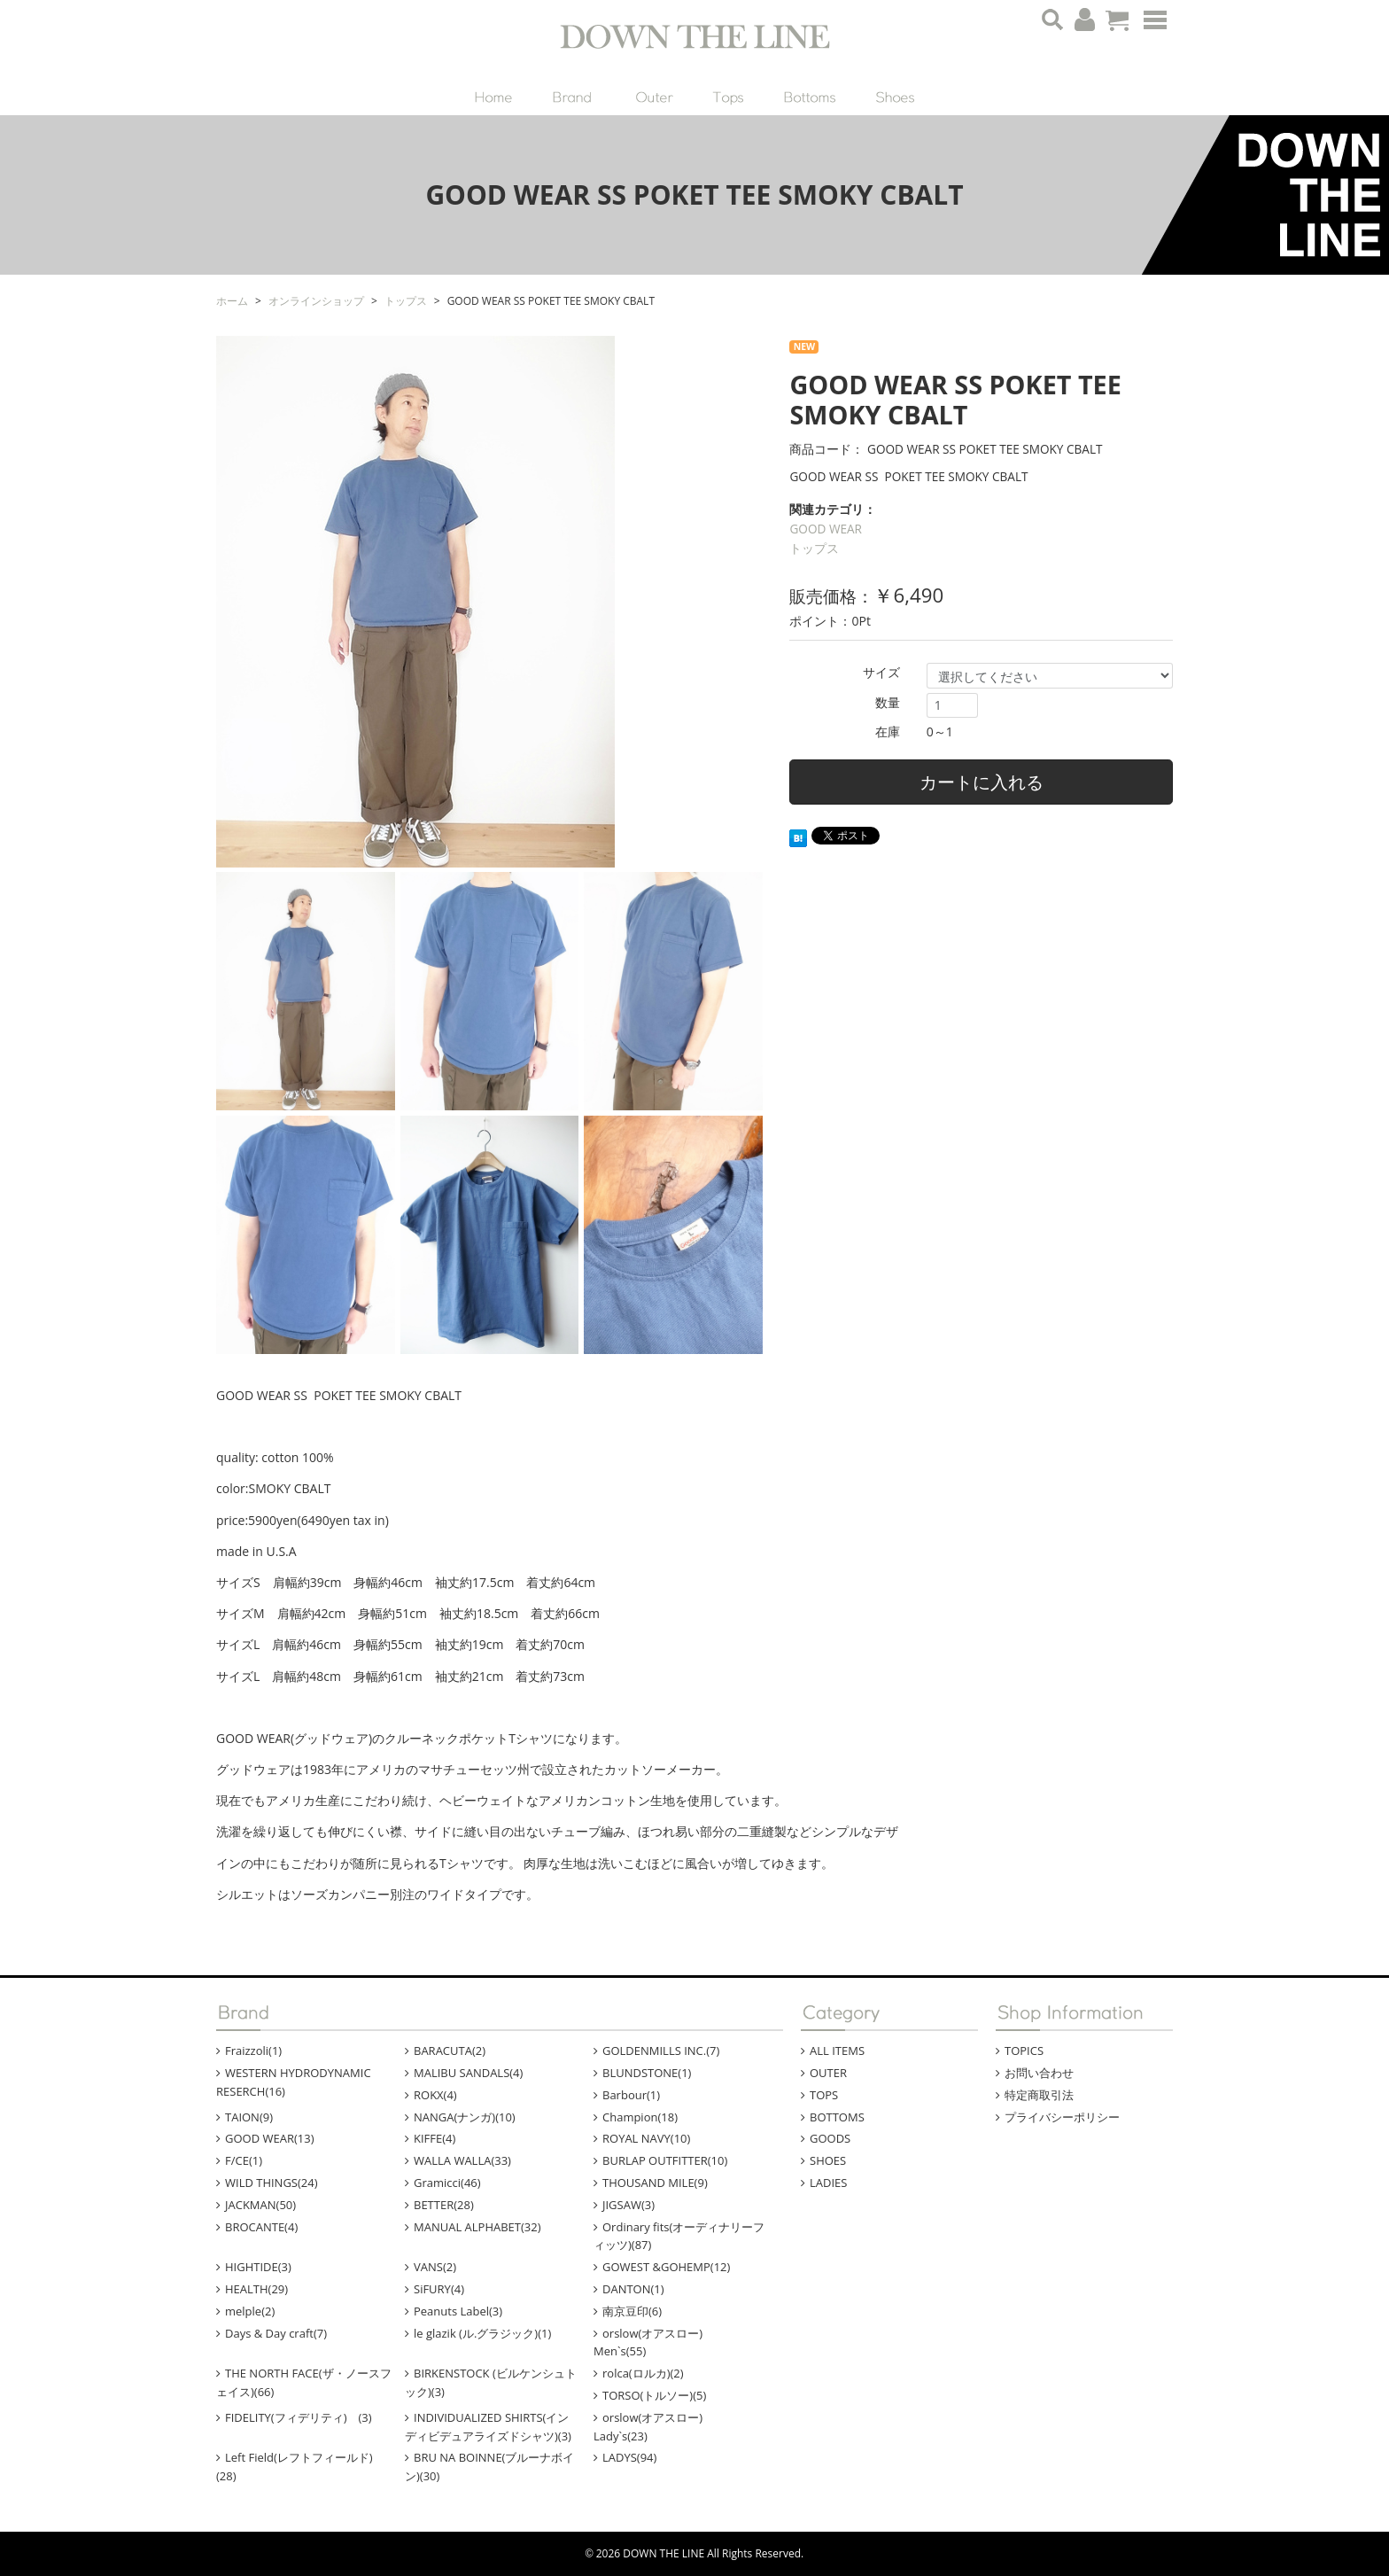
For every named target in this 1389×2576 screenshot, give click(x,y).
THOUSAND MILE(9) (655, 2183)
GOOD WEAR (825, 528)
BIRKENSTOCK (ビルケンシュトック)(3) (491, 2382)
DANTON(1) (633, 2289)
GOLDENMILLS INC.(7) (660, 2050)
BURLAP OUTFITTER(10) (664, 2160)
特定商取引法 (1039, 2095)
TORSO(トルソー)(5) (654, 2395)
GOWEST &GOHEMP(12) (666, 2267)
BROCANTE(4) (261, 2227)
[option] (489, 602)
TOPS (824, 2095)
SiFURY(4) (439, 2289)
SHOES (828, 2160)
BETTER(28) (444, 2205)
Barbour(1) (631, 2095)
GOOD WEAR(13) (269, 2138)
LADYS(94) (629, 2457)
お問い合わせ (1039, 2073)
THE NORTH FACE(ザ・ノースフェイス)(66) (304, 2382)
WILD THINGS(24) (271, 2183)
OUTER (828, 2073)
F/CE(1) (243, 2160)
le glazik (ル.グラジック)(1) (482, 2333)
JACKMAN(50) (260, 2205)
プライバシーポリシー (1062, 2117)
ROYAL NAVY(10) (646, 2138)
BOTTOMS (837, 2117)
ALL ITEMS (837, 2050)
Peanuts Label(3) (458, 2311)
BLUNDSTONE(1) (646, 2073)
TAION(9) (249, 2117)
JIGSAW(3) (628, 2205)
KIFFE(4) (434, 2138)
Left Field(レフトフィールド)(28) (294, 2466)
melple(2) (250, 2311)
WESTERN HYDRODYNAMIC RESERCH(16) (293, 2082)
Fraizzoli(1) (253, 2050)
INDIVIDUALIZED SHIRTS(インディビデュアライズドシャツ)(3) (488, 2426)
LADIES (828, 2183)
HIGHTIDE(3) (258, 2267)
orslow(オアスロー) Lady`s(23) (660, 2426)
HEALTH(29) (256, 2289)
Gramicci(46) (447, 2183)
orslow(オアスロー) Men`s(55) (660, 2342)
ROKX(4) (435, 2095)
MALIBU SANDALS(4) (468, 2073)
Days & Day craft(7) (276, 2333)
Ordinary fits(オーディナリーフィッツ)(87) (679, 2236)
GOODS (830, 2138)
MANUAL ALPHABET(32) (477, 2227)
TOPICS (1024, 2050)
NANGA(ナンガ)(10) (465, 2117)
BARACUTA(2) (449, 2050)
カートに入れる (982, 782)
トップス (814, 548)
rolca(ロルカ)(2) (643, 2373)
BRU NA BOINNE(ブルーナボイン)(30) (489, 2466)
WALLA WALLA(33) (462, 2160)
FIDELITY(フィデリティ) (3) (298, 2417)
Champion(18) (640, 2117)
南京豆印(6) (632, 2311)
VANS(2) (435, 2267)
